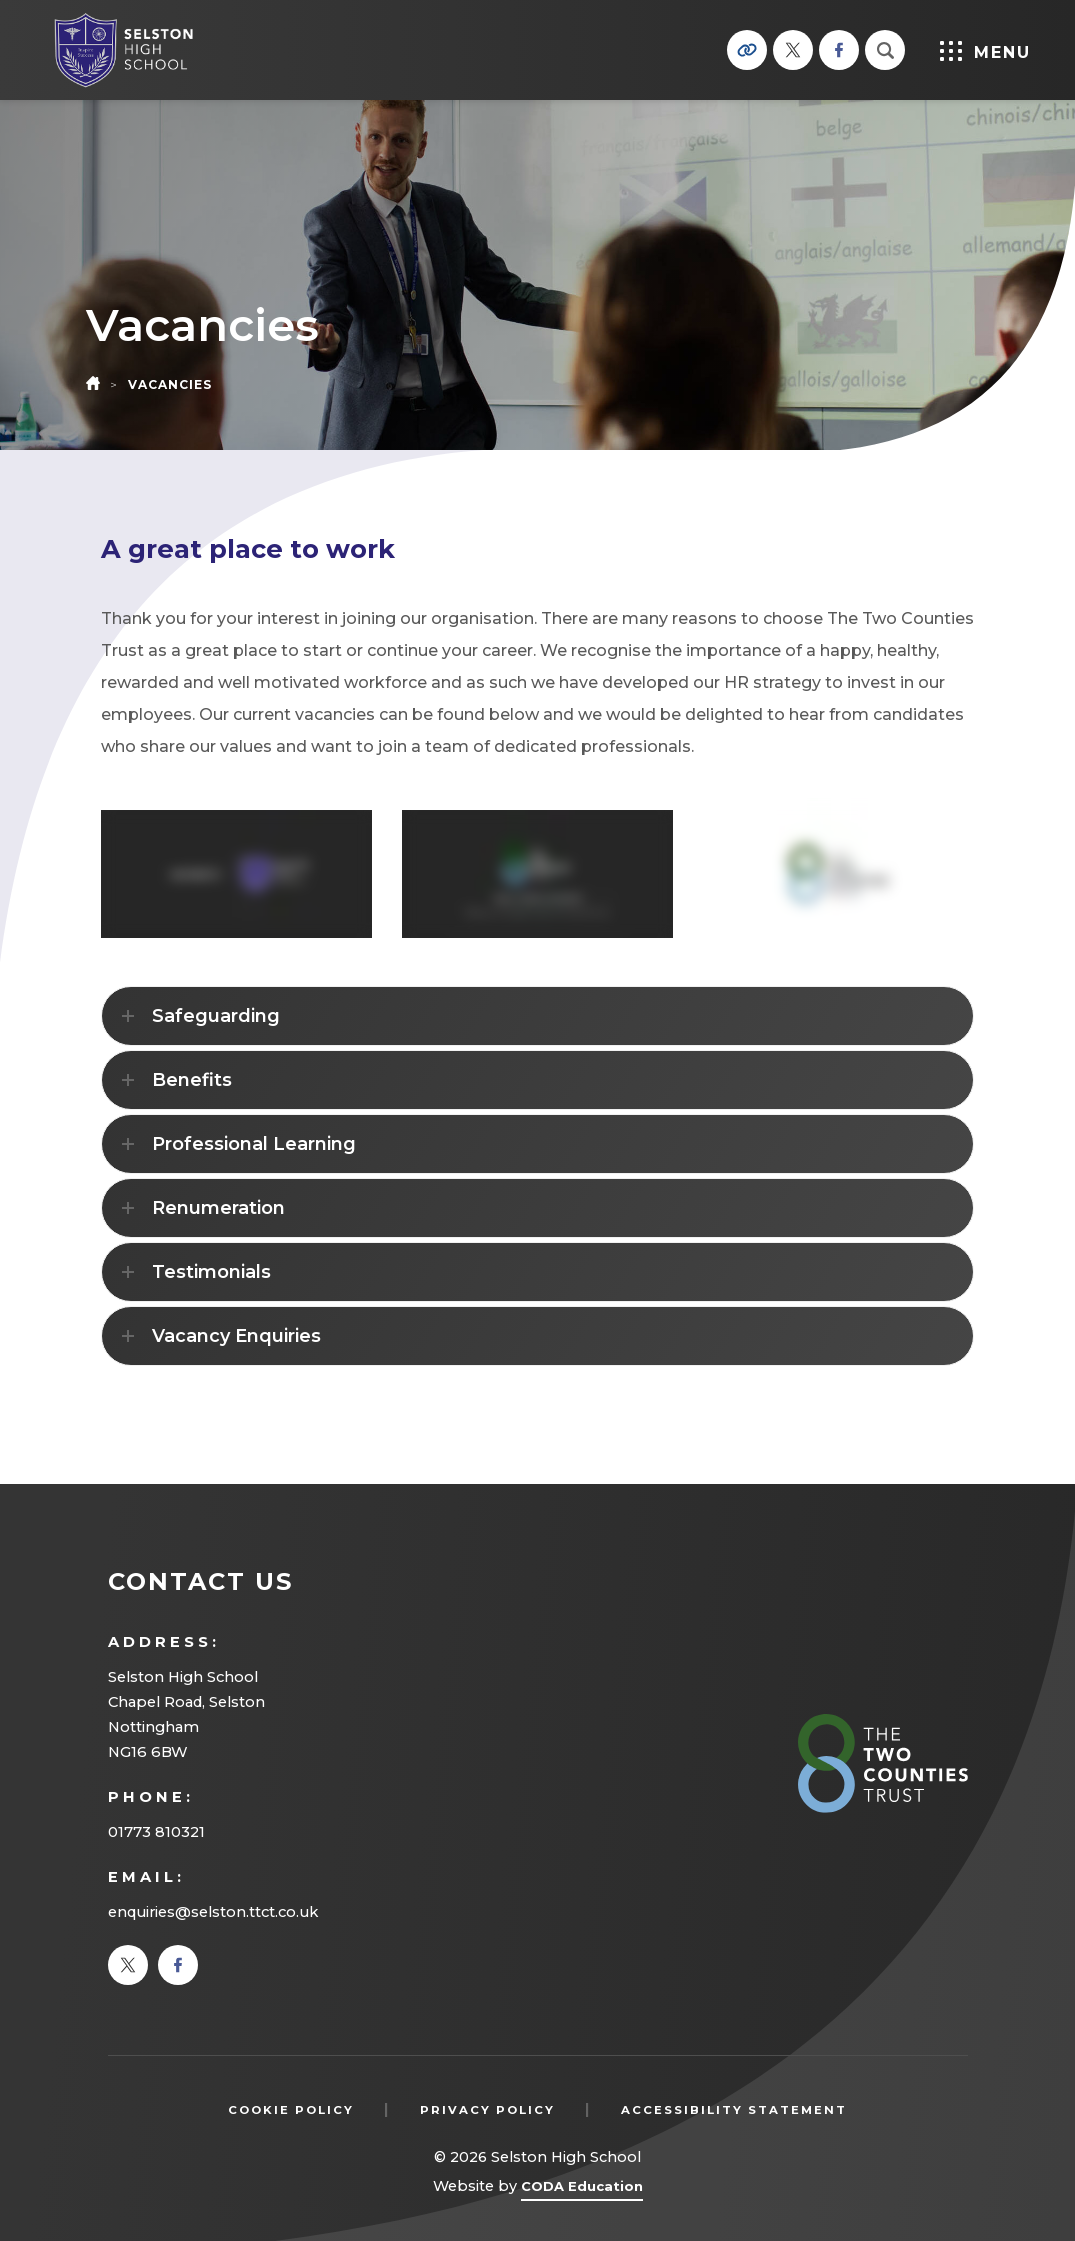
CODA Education (582, 2189)
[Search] (885, 50)
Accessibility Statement (734, 2110)
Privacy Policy (487, 2110)
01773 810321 (156, 1832)
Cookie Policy (291, 2110)
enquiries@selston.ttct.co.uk (213, 1912)
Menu (984, 51)
